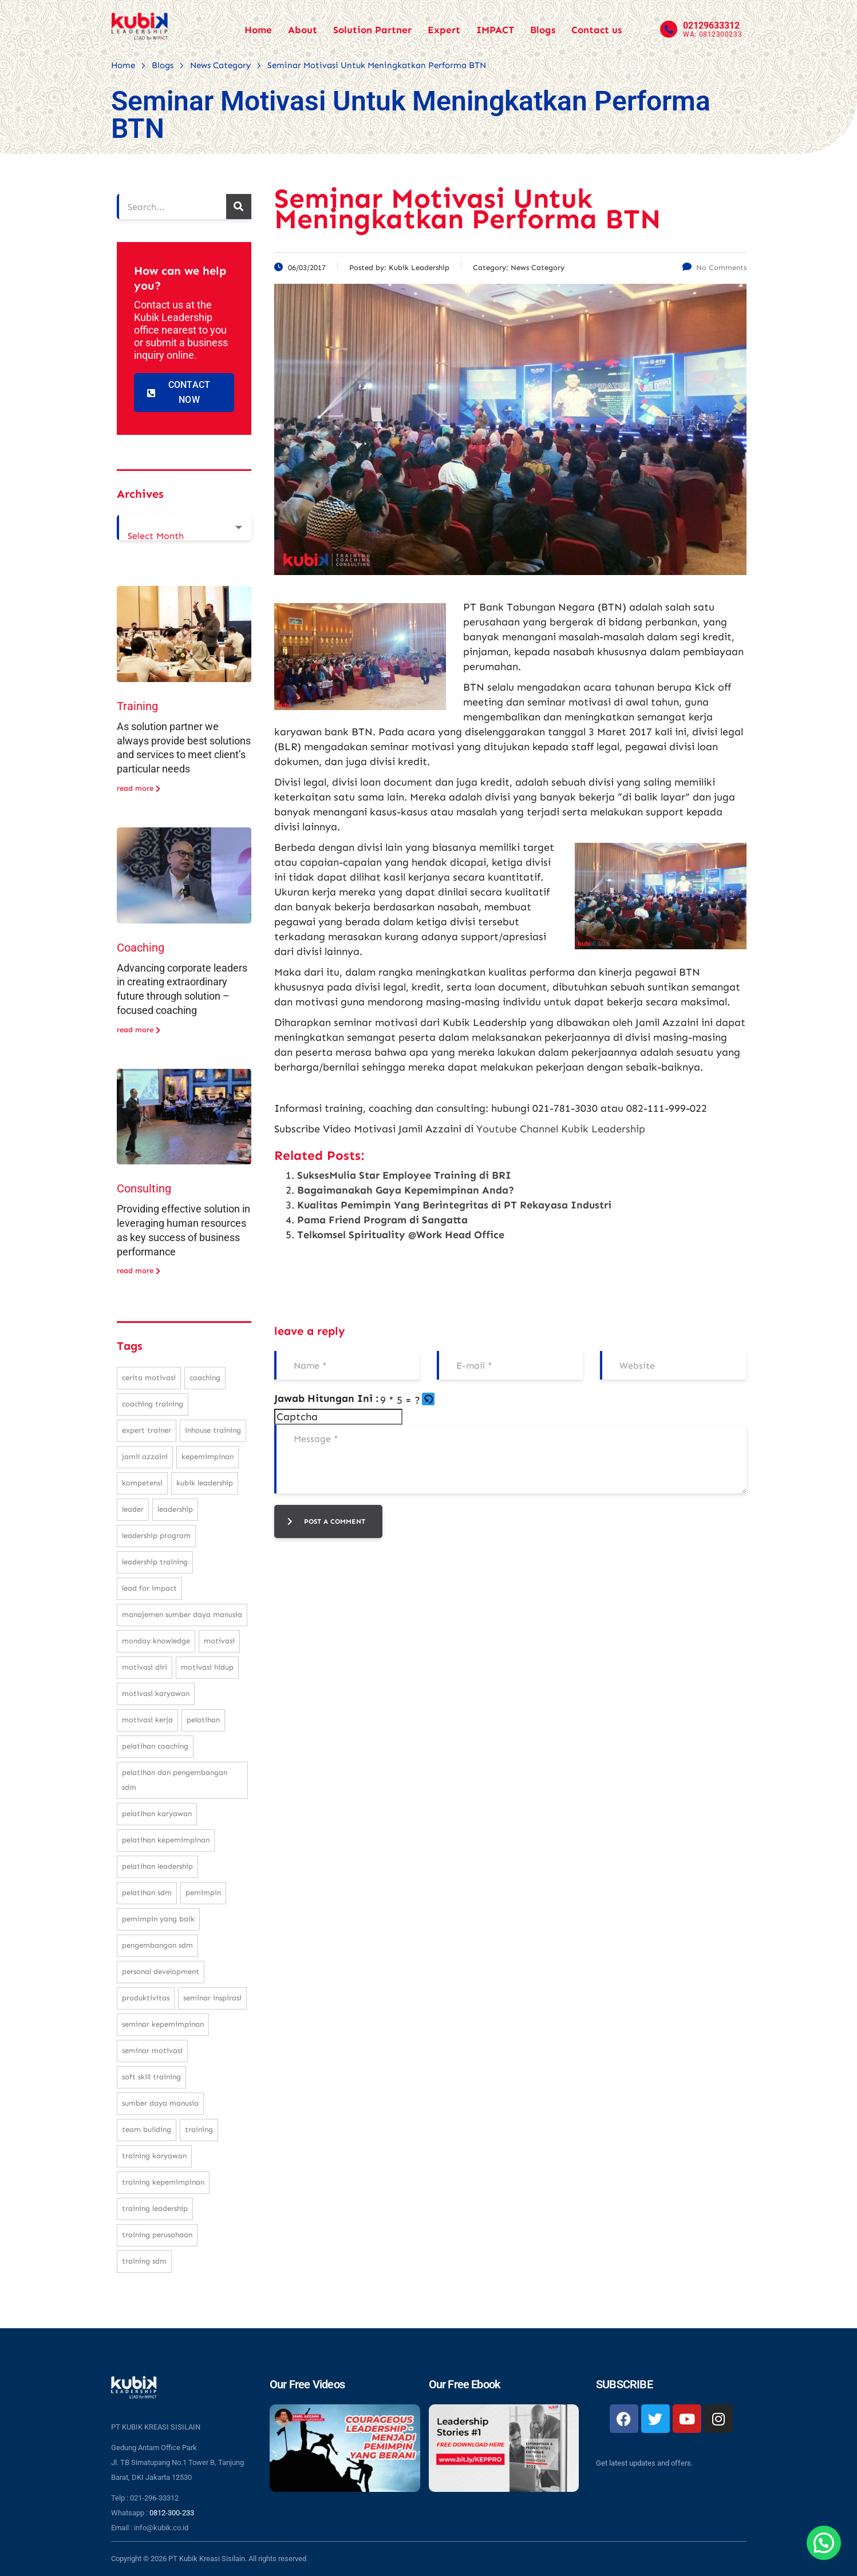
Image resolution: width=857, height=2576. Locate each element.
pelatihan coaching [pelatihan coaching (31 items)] (155, 1746)
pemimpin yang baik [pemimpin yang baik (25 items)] (158, 1919)
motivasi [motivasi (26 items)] (219, 1640)
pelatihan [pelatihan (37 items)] (203, 1719)
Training (137, 706)
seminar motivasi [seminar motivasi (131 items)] (152, 2050)
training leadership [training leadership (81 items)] (155, 2208)
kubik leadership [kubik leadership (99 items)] (204, 1483)
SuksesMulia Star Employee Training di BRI (404, 1175)
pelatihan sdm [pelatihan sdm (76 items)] (147, 1892)
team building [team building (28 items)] (146, 2129)
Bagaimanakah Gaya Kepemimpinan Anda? (405, 1190)
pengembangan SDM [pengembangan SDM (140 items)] (157, 1945)
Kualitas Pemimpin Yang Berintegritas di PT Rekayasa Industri (454, 1205)
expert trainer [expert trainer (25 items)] (146, 1430)
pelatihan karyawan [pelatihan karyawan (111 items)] (157, 1813)
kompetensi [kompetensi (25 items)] (142, 1483)
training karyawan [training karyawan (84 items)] (154, 2155)
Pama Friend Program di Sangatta (382, 1220)
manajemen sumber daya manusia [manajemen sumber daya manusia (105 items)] (182, 1614)
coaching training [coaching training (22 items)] (152, 1404)
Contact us (596, 29)
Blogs (542, 29)
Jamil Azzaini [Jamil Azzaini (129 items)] (145, 1456)
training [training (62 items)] (199, 2129)
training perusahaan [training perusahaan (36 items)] (157, 2234)
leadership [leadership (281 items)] (175, 1509)
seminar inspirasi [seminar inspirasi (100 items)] (212, 1998)
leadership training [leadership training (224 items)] (155, 1562)
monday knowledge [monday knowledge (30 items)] (156, 1640)
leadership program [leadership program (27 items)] (156, 1535)
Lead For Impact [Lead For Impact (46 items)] (149, 1588)
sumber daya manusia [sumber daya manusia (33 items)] (160, 2103)
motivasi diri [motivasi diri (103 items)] (144, 1667)
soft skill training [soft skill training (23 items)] (151, 2076)
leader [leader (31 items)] (133, 1509)
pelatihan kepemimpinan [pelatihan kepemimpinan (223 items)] (166, 1840)
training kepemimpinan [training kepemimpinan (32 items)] (163, 2182)
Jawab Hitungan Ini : (326, 1398)
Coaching (140, 947)
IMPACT (495, 29)
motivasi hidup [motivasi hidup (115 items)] (207, 1667)
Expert (444, 29)
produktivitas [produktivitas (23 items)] (145, 1998)
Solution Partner (372, 29)
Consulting (144, 1188)
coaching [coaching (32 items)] (204, 1377)
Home (258, 29)
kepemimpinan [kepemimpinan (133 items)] (207, 1456)
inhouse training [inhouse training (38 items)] (213, 1430)
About (302, 29)
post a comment (326, 1521)
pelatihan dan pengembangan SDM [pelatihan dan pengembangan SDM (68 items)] (174, 1780)
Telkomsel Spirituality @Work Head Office (400, 1234)
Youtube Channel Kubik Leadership (560, 1129)
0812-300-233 (171, 2512)
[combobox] (184, 527)
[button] (429, 1400)
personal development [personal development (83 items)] (160, 1971)
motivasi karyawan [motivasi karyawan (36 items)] (155, 1693)
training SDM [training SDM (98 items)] (144, 2261)
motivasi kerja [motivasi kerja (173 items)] (147, 1719)
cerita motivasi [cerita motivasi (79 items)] (149, 1377)
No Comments (714, 267)
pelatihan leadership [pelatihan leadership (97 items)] (157, 1866)
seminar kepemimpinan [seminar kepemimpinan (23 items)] (163, 2024)
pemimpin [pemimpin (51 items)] (203, 1892)
